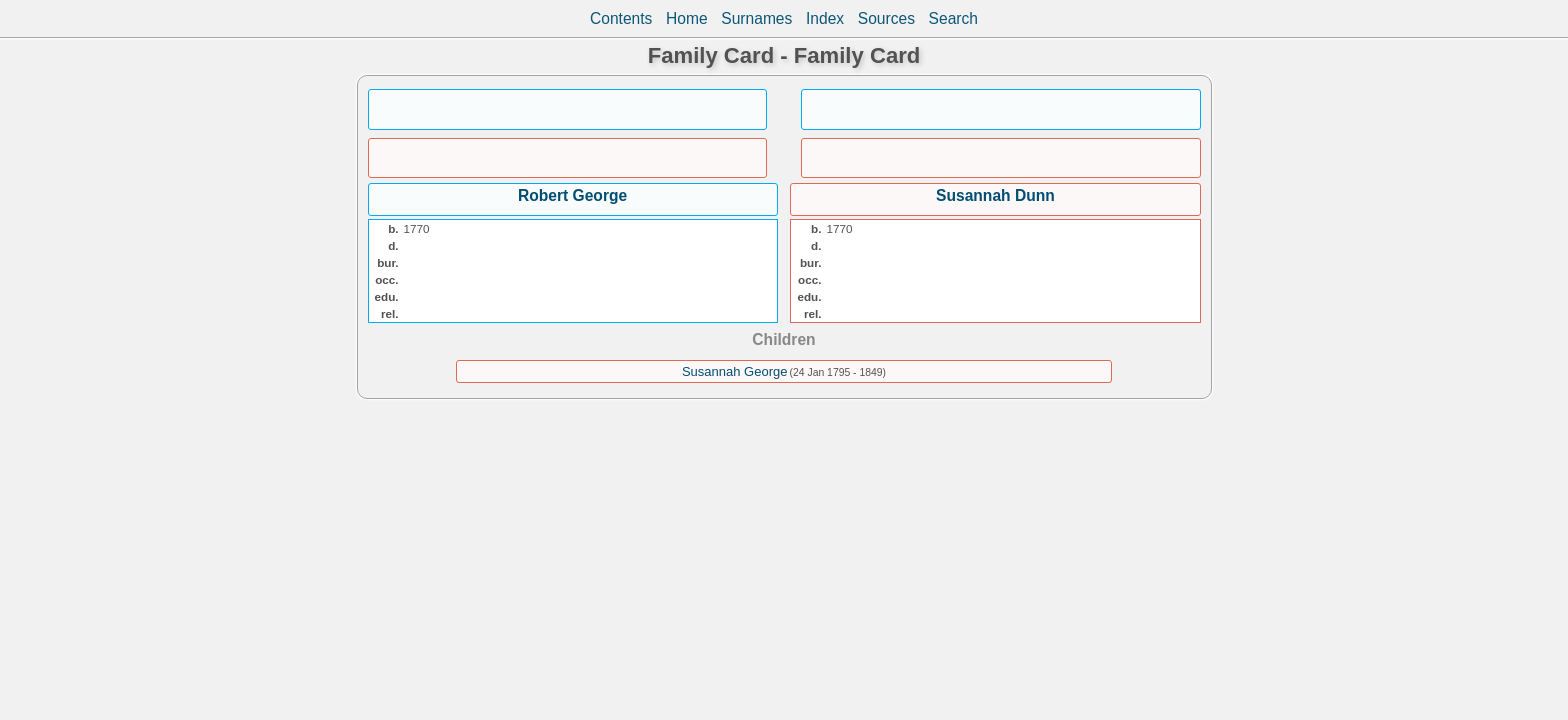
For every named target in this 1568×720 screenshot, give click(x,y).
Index (825, 18)
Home (687, 18)
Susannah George (735, 371)
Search (953, 18)
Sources (886, 18)
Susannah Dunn (995, 195)
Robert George (572, 195)
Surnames (756, 18)
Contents (621, 18)
